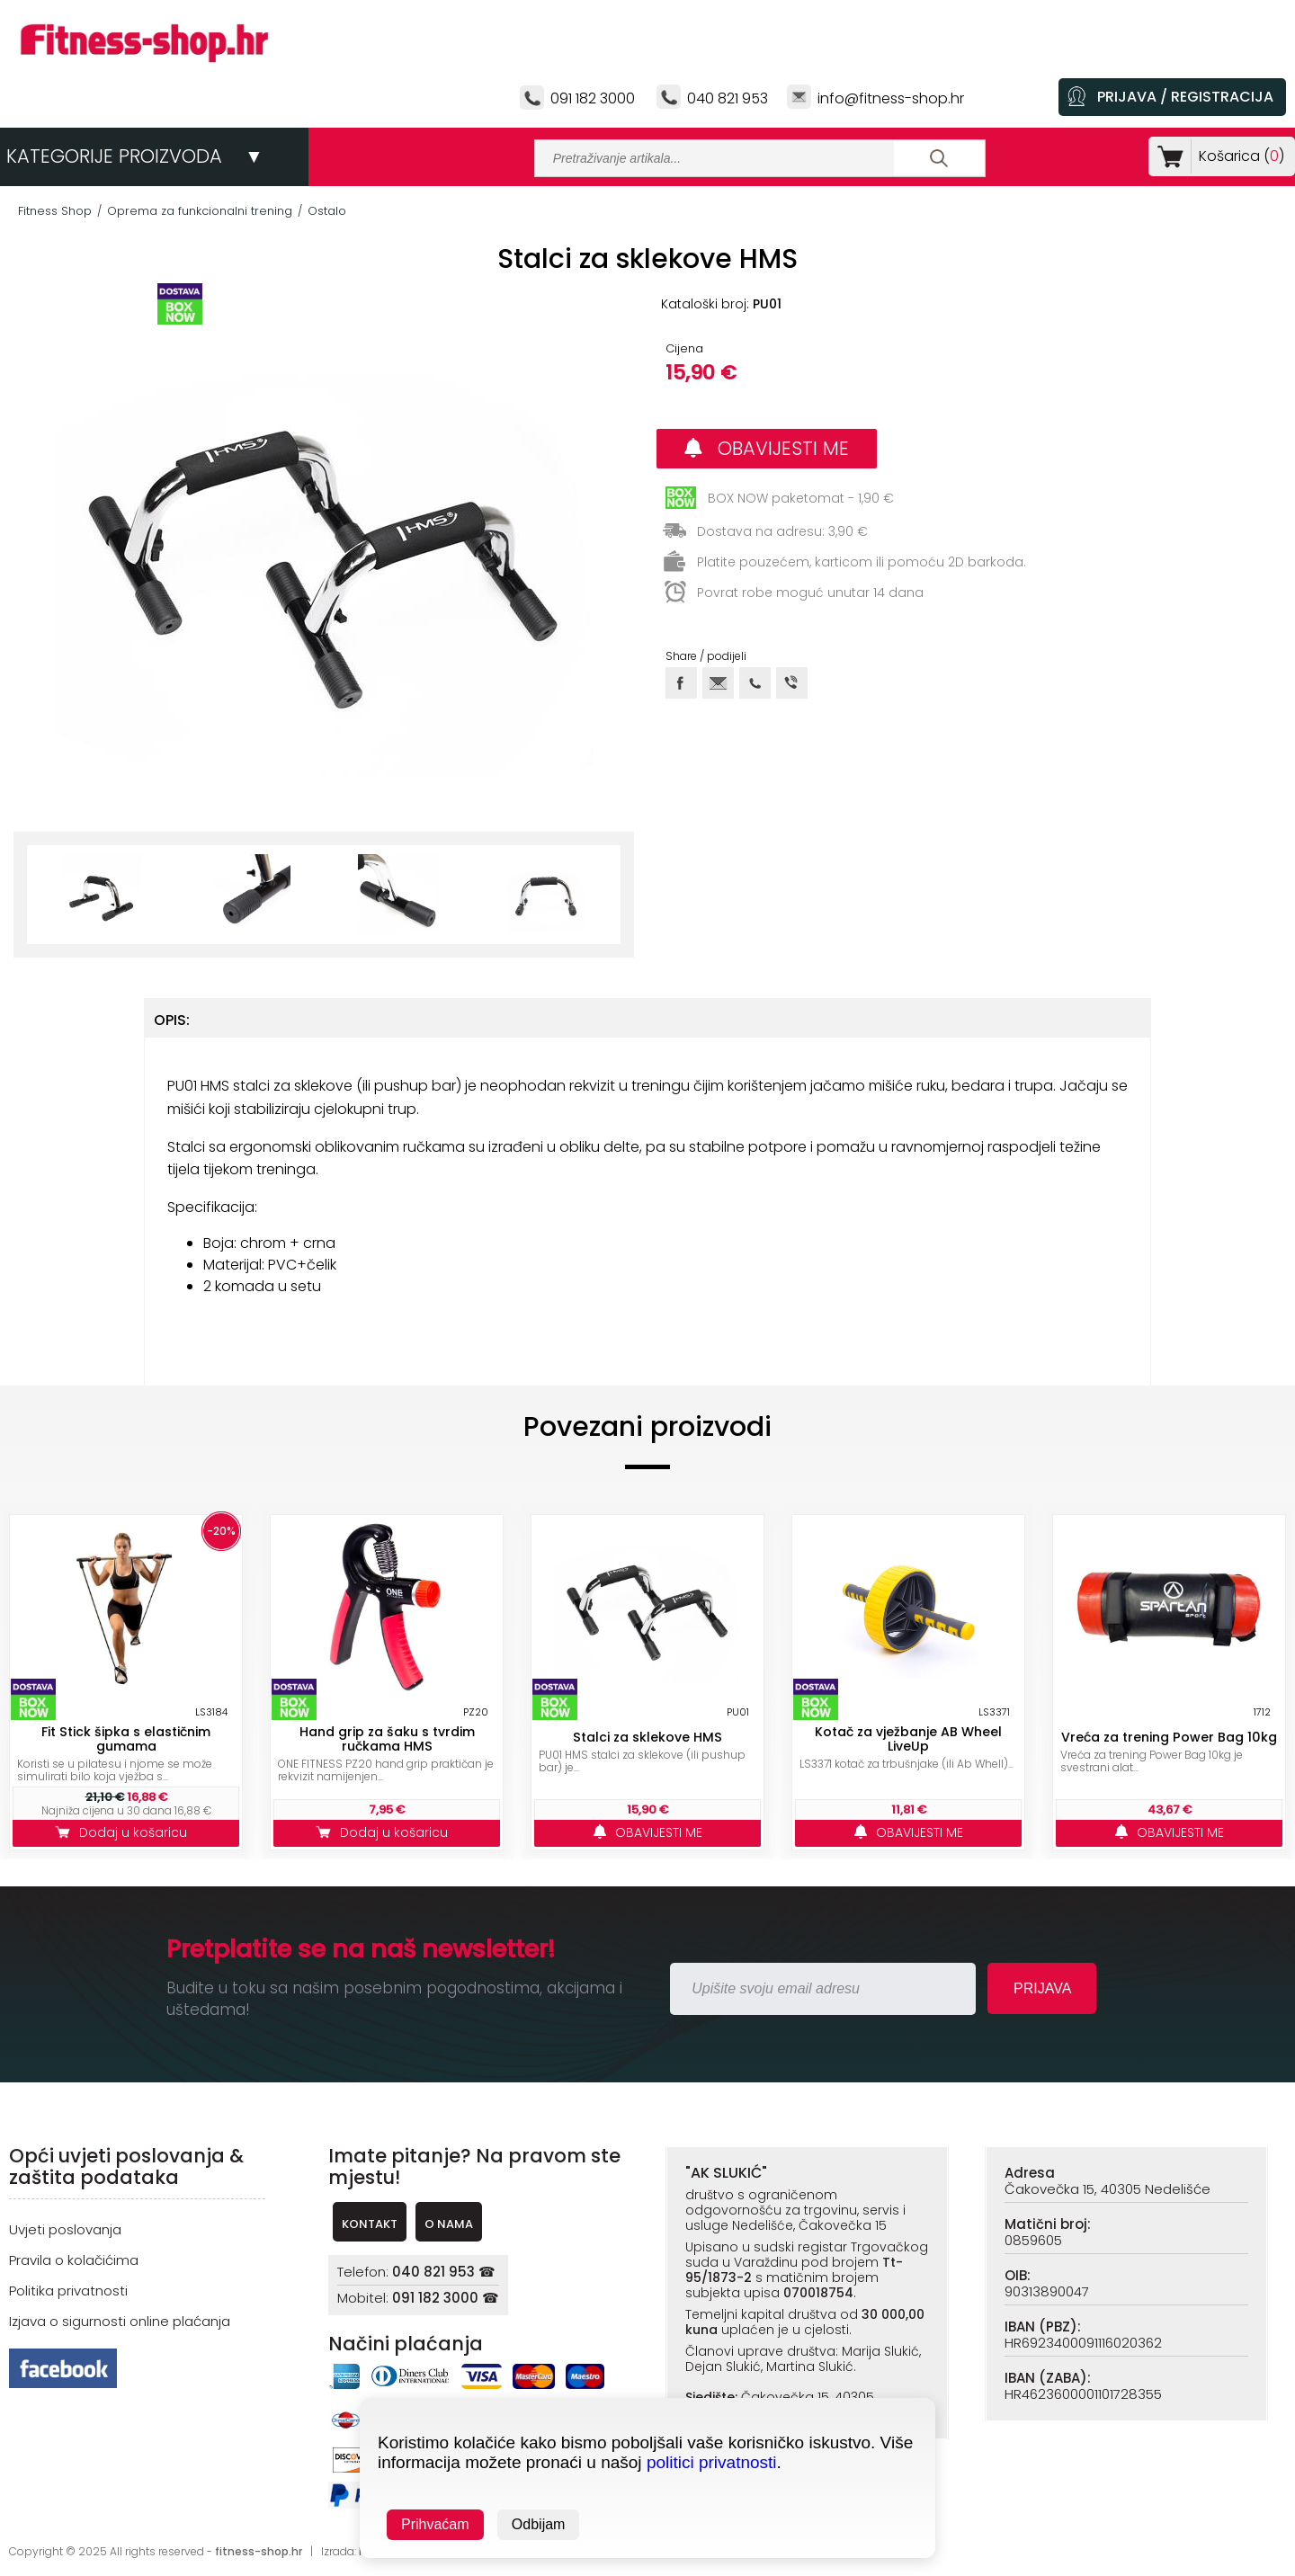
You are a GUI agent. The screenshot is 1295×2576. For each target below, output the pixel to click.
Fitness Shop (55, 210)
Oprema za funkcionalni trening (199, 210)
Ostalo (327, 210)
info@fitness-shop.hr (890, 98)
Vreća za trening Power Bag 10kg (1169, 1737)
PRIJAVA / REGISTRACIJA (1185, 96)
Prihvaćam (435, 2524)
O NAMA (448, 2224)
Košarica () (1238, 156)
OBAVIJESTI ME (766, 448)
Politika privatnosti (68, 2290)
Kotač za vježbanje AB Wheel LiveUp (908, 1739)
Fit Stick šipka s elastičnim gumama (125, 1739)
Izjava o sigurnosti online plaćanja (119, 2321)
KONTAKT (369, 2224)
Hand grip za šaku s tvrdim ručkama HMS (387, 1739)
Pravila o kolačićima (73, 2260)
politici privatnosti (712, 2462)
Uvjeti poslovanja (65, 2229)
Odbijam (539, 2524)
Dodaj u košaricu (126, 1832)
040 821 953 (727, 98)
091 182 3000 (592, 98)
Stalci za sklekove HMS (647, 1737)
